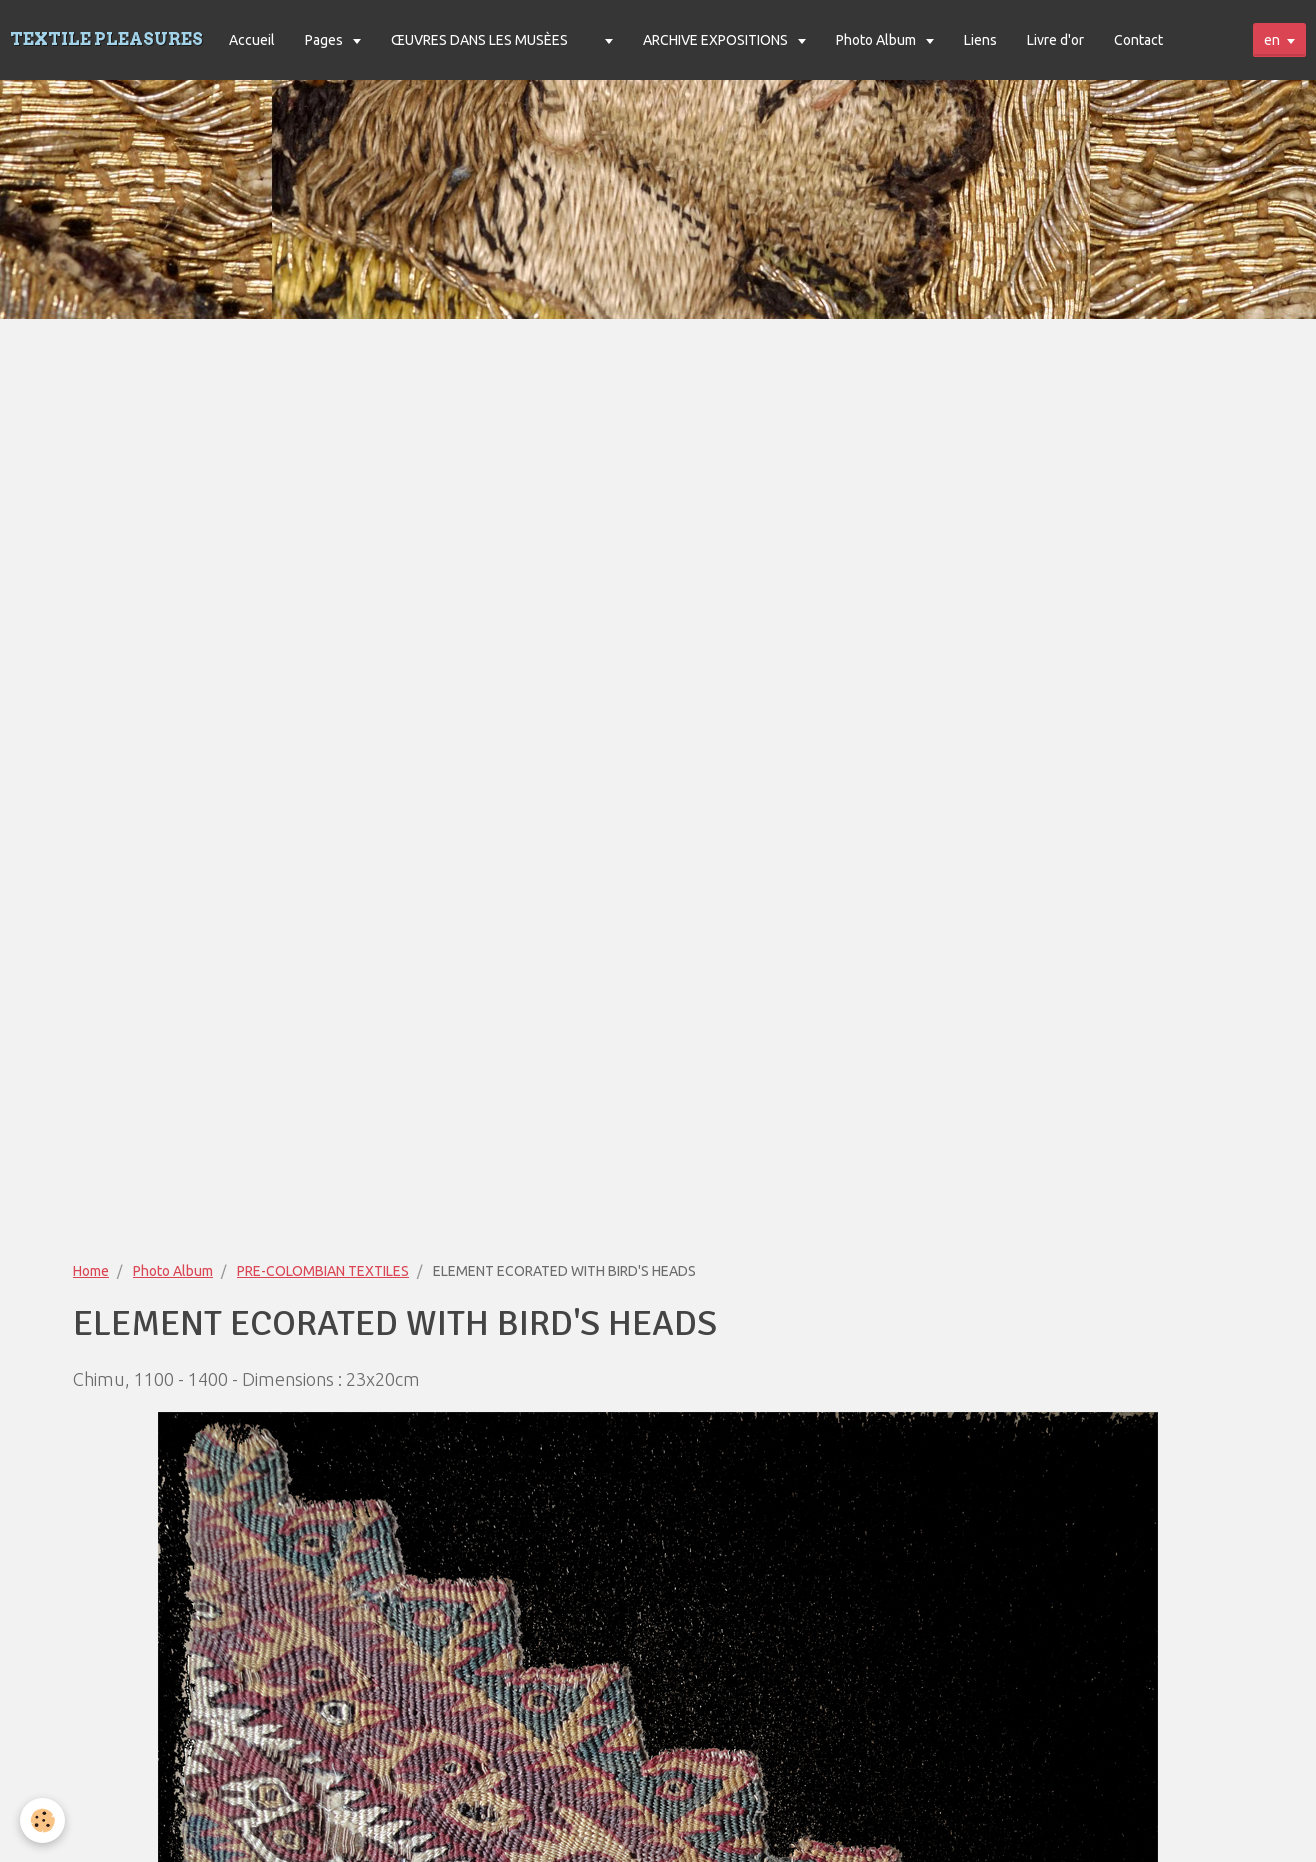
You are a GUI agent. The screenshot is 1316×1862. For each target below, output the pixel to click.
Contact (1138, 40)
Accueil (252, 40)
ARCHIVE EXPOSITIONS (717, 40)
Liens (980, 40)
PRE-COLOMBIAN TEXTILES (323, 1271)
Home (91, 1271)
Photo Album (877, 40)
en (1272, 40)
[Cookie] (42, 1820)
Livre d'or (1055, 40)
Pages (325, 40)
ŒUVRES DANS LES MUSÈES (479, 40)
